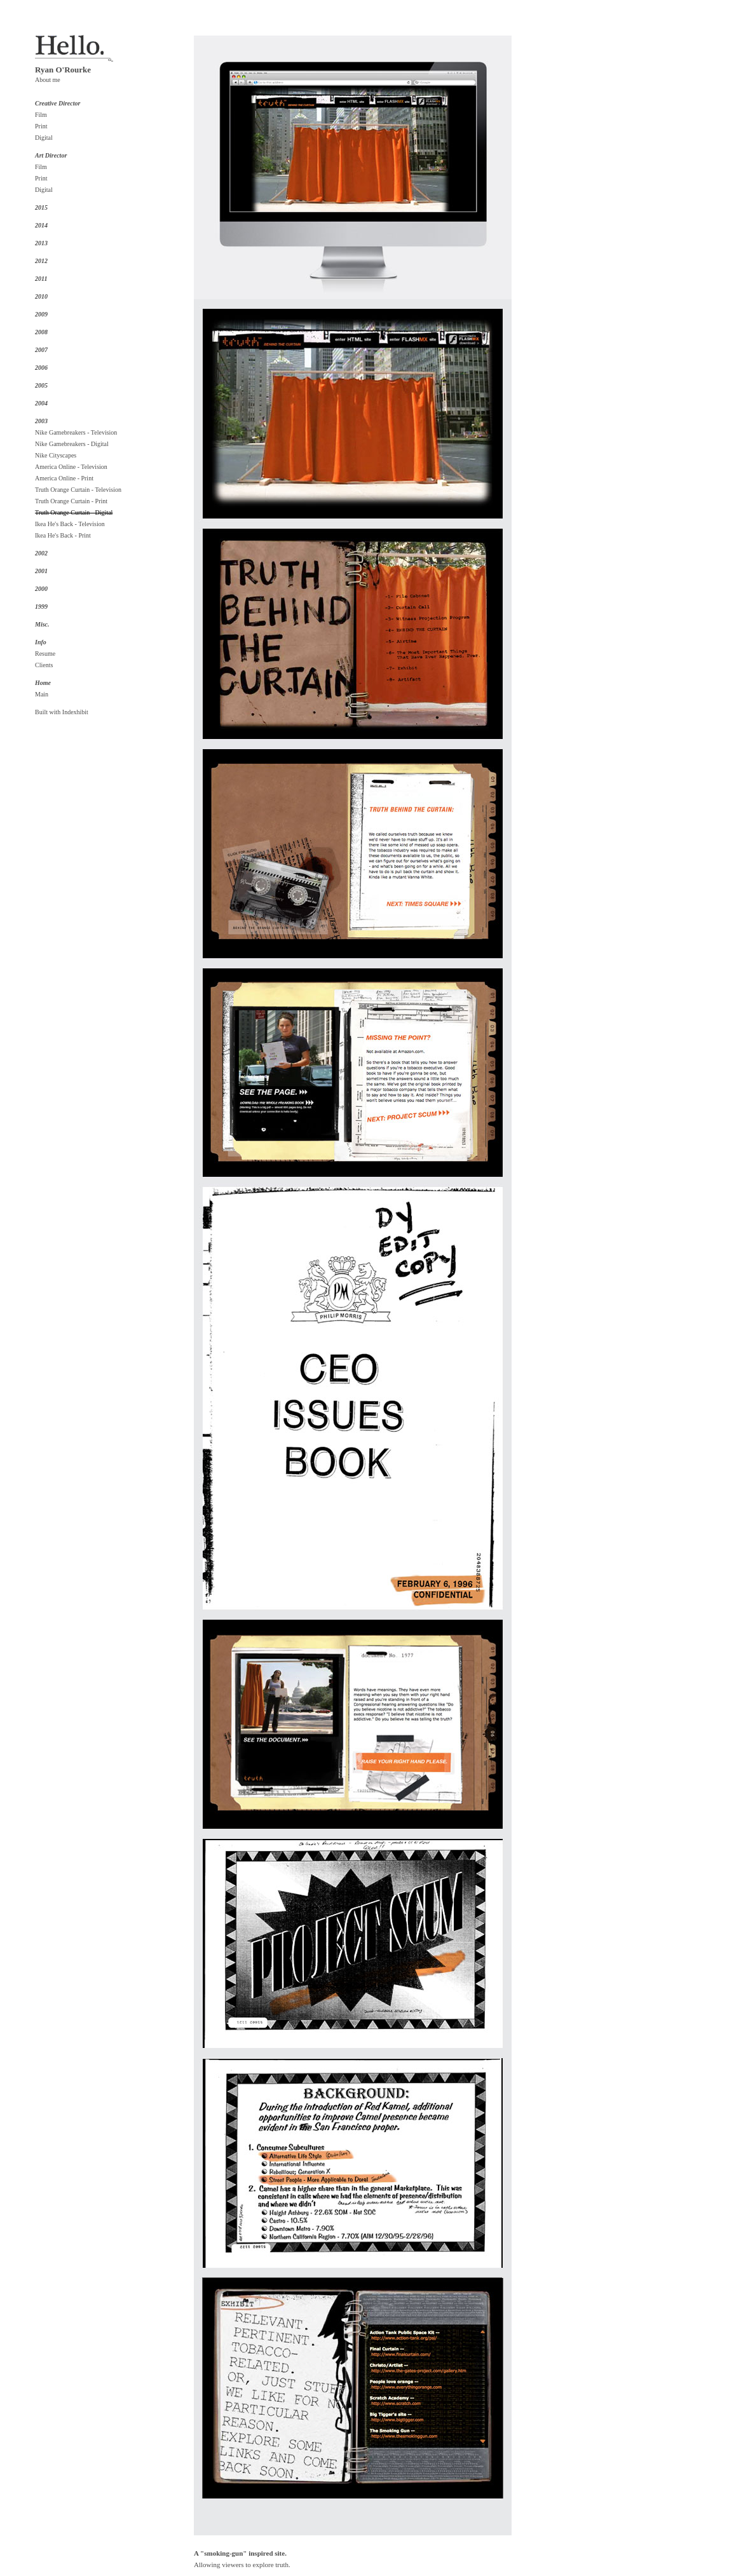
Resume (45, 653)
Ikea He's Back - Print (63, 535)
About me (47, 79)
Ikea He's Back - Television (70, 523)
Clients (44, 664)
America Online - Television (71, 466)
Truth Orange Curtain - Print (71, 501)
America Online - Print (64, 478)
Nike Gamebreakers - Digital (72, 443)
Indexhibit (75, 711)
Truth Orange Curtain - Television (78, 489)
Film (41, 114)
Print (41, 126)
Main (41, 694)
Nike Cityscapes (55, 455)
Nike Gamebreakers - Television (76, 432)
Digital (44, 137)
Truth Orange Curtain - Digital (73, 512)
